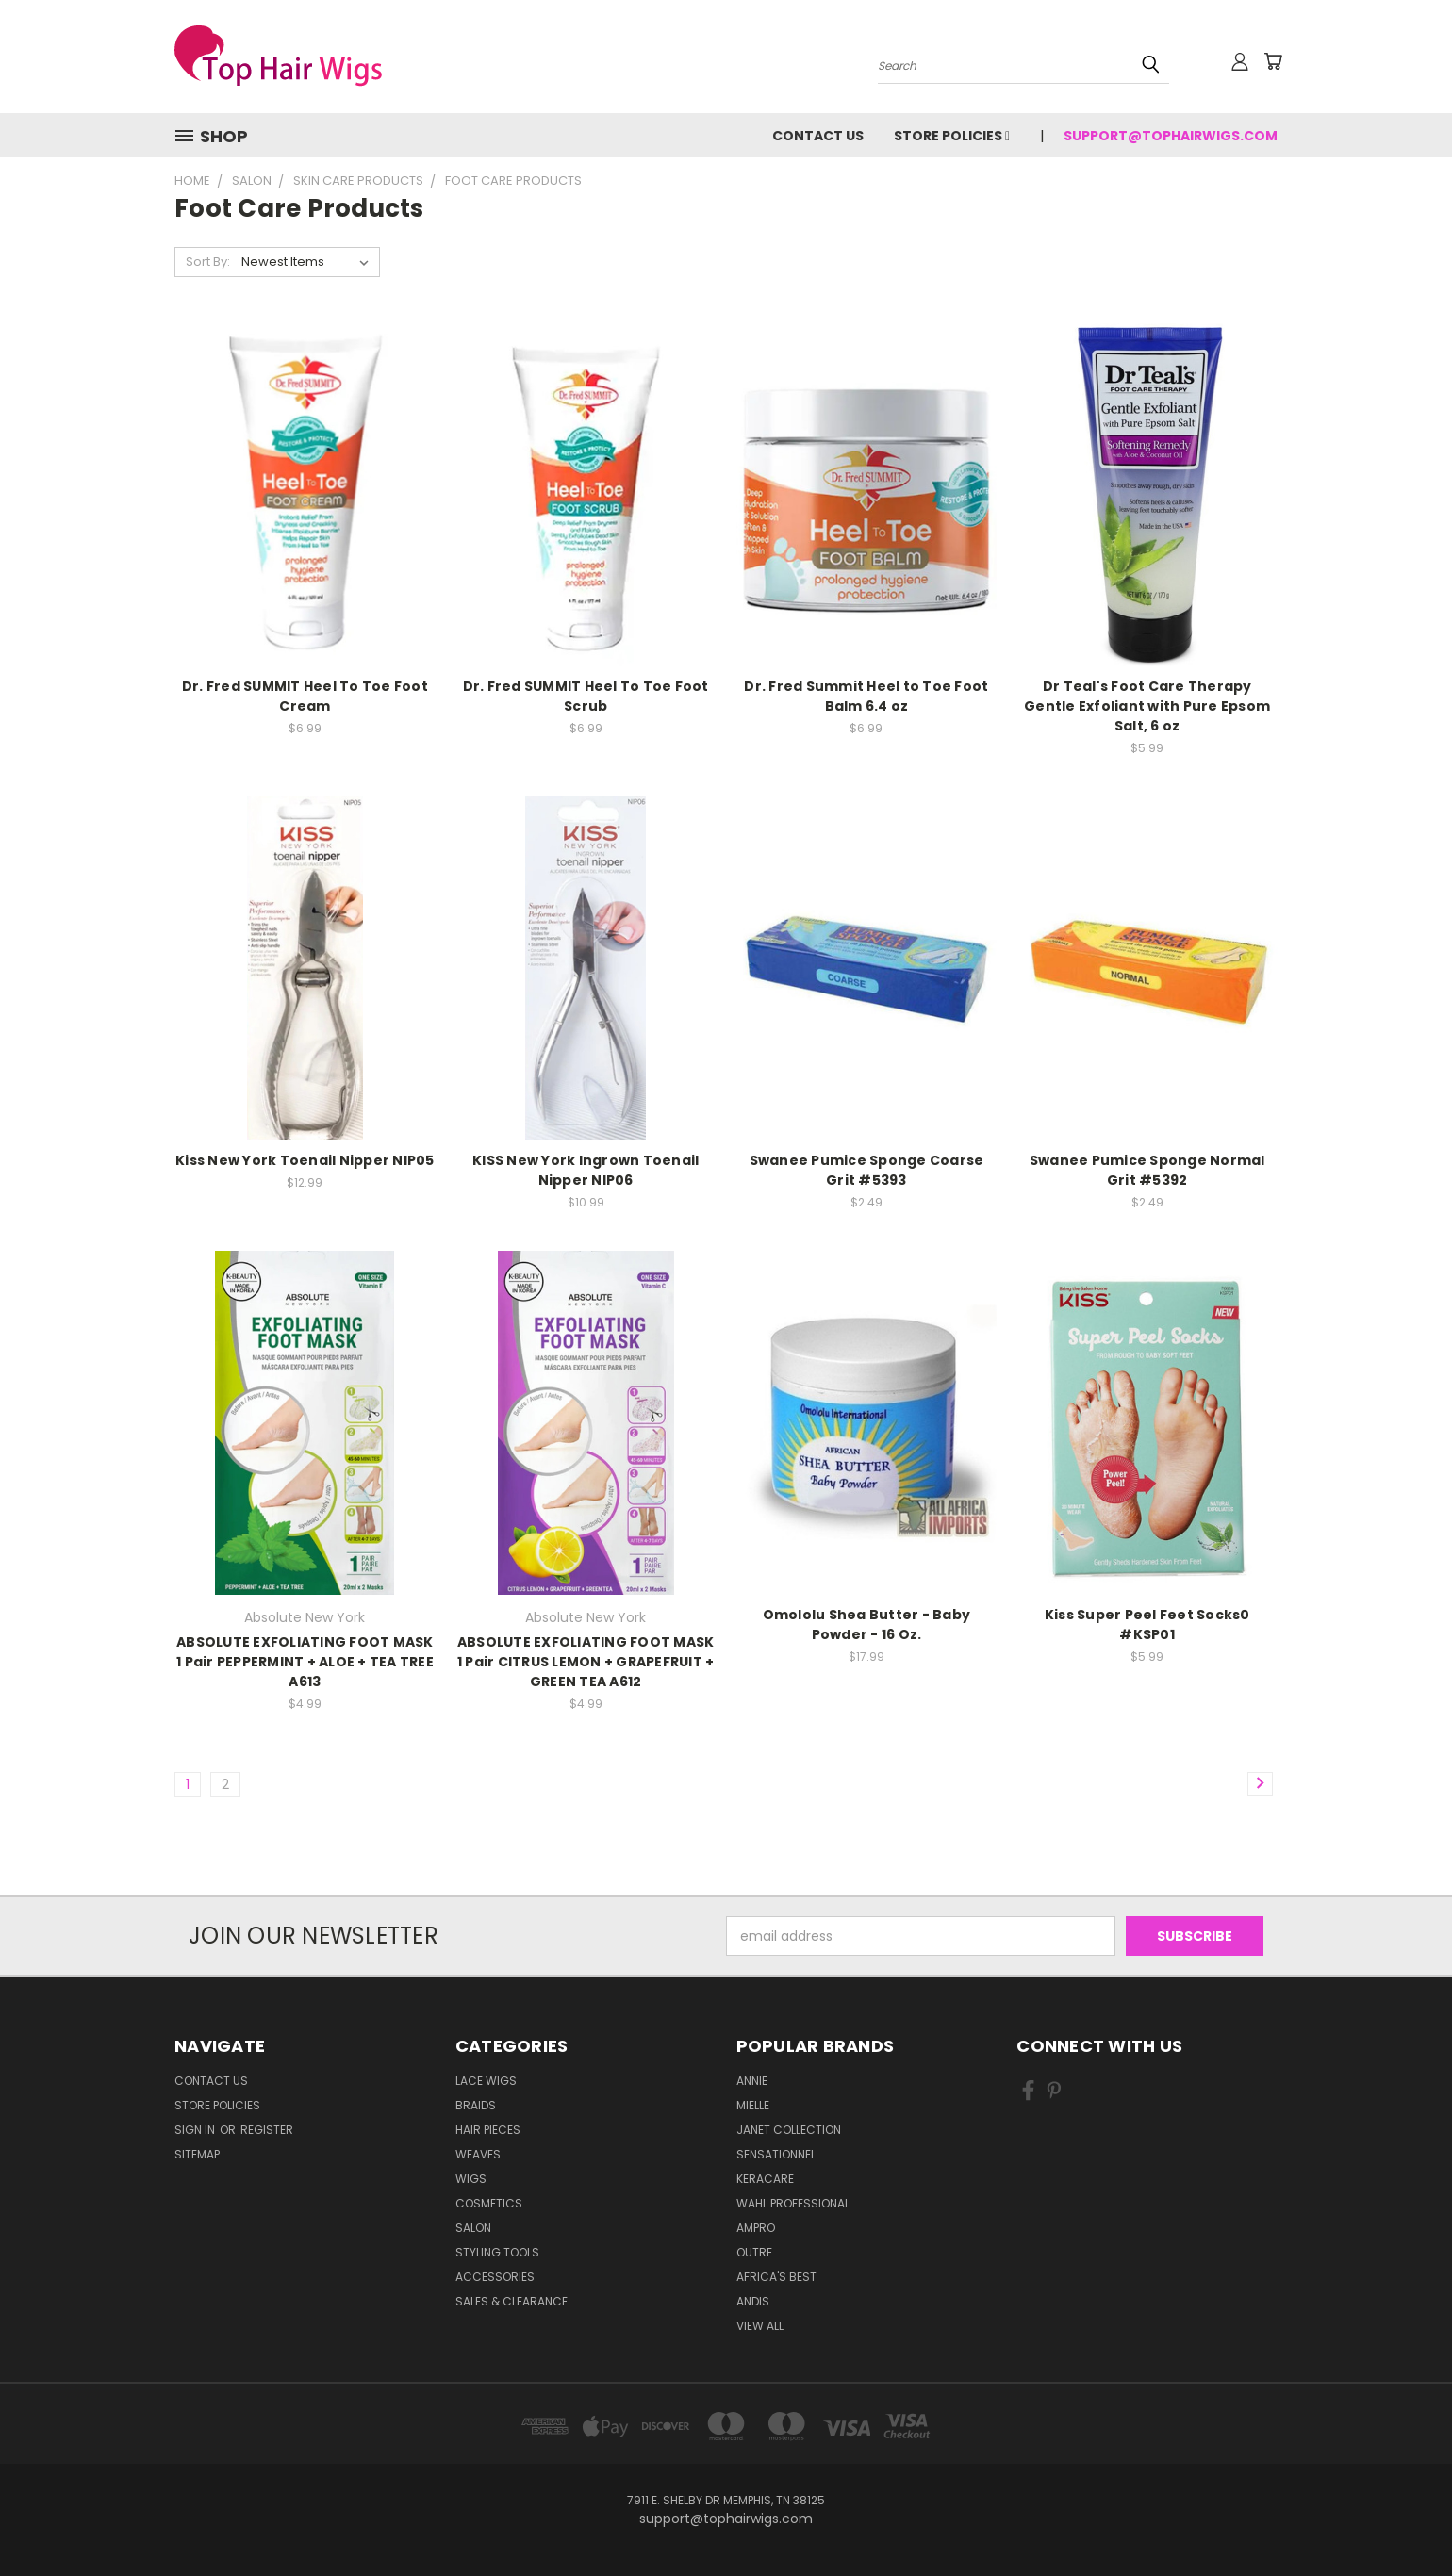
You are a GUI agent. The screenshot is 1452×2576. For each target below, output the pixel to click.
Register (266, 2130)
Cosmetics (488, 2203)
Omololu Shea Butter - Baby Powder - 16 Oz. (867, 1624)
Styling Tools (497, 2252)
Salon (473, 2228)
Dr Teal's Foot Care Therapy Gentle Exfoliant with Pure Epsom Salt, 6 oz (1147, 706)
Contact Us (818, 135)
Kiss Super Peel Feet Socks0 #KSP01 (1147, 1624)
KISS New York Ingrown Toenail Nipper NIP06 (585, 1170)
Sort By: (208, 262)
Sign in (196, 2130)
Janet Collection (788, 2130)
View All (760, 2326)
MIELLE (752, 2105)
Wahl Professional (793, 2203)
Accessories (495, 2277)
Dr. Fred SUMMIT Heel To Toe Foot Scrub (586, 696)
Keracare (765, 2179)
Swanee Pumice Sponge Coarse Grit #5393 (867, 1170)
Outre (754, 2252)
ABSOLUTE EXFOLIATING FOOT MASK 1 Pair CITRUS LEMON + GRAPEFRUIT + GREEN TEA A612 (586, 1662)
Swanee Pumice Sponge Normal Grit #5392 (1147, 1170)
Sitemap (197, 2154)
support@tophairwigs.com (1171, 135)
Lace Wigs (486, 2081)
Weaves (478, 2154)
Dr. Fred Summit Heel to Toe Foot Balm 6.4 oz (866, 696)
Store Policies (952, 135)
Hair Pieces (487, 2130)
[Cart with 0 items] (1272, 61)
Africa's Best (776, 2277)
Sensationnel (776, 2154)
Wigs (471, 2179)
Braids (475, 2105)
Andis (752, 2301)
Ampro (755, 2228)
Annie (751, 2081)
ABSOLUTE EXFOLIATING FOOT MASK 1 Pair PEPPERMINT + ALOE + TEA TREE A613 (305, 1662)
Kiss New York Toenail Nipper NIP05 (305, 1160)
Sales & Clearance (511, 2301)
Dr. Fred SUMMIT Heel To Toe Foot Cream (305, 696)
